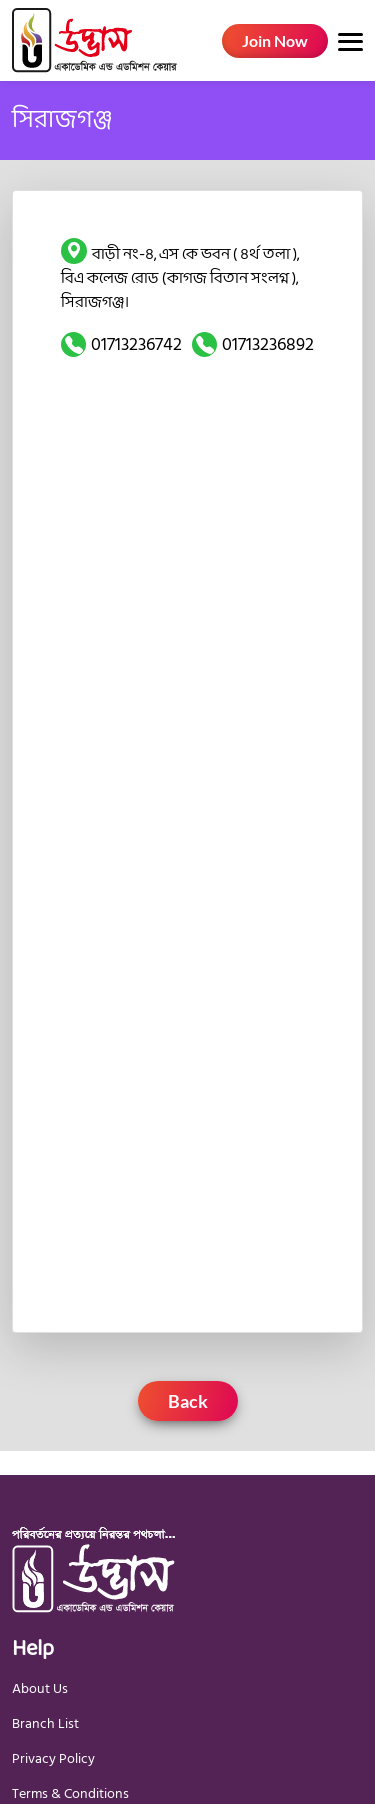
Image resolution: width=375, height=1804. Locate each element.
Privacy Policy (53, 1758)
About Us (40, 1688)
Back (188, 1401)
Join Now (275, 40)
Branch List (45, 1723)
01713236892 (268, 344)
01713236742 (136, 344)
